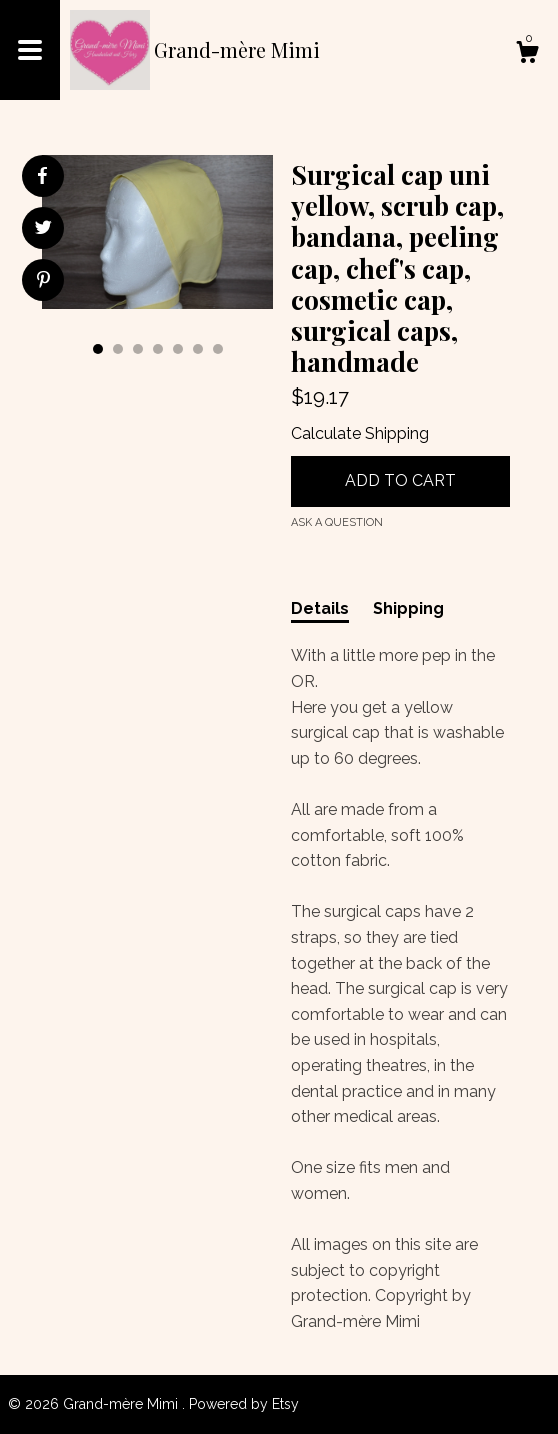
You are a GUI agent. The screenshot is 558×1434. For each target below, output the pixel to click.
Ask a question (337, 522)
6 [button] (198, 349)
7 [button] (218, 349)
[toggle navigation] (30, 50)
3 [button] (138, 349)
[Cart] (527, 55)
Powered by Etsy (244, 1404)
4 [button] (158, 349)
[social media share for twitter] (43, 230)
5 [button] (178, 349)
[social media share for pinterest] (43, 282)
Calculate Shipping (360, 433)
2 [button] (118, 349)
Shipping (408, 608)
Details (320, 608)
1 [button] (98, 349)
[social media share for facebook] (42, 176)
